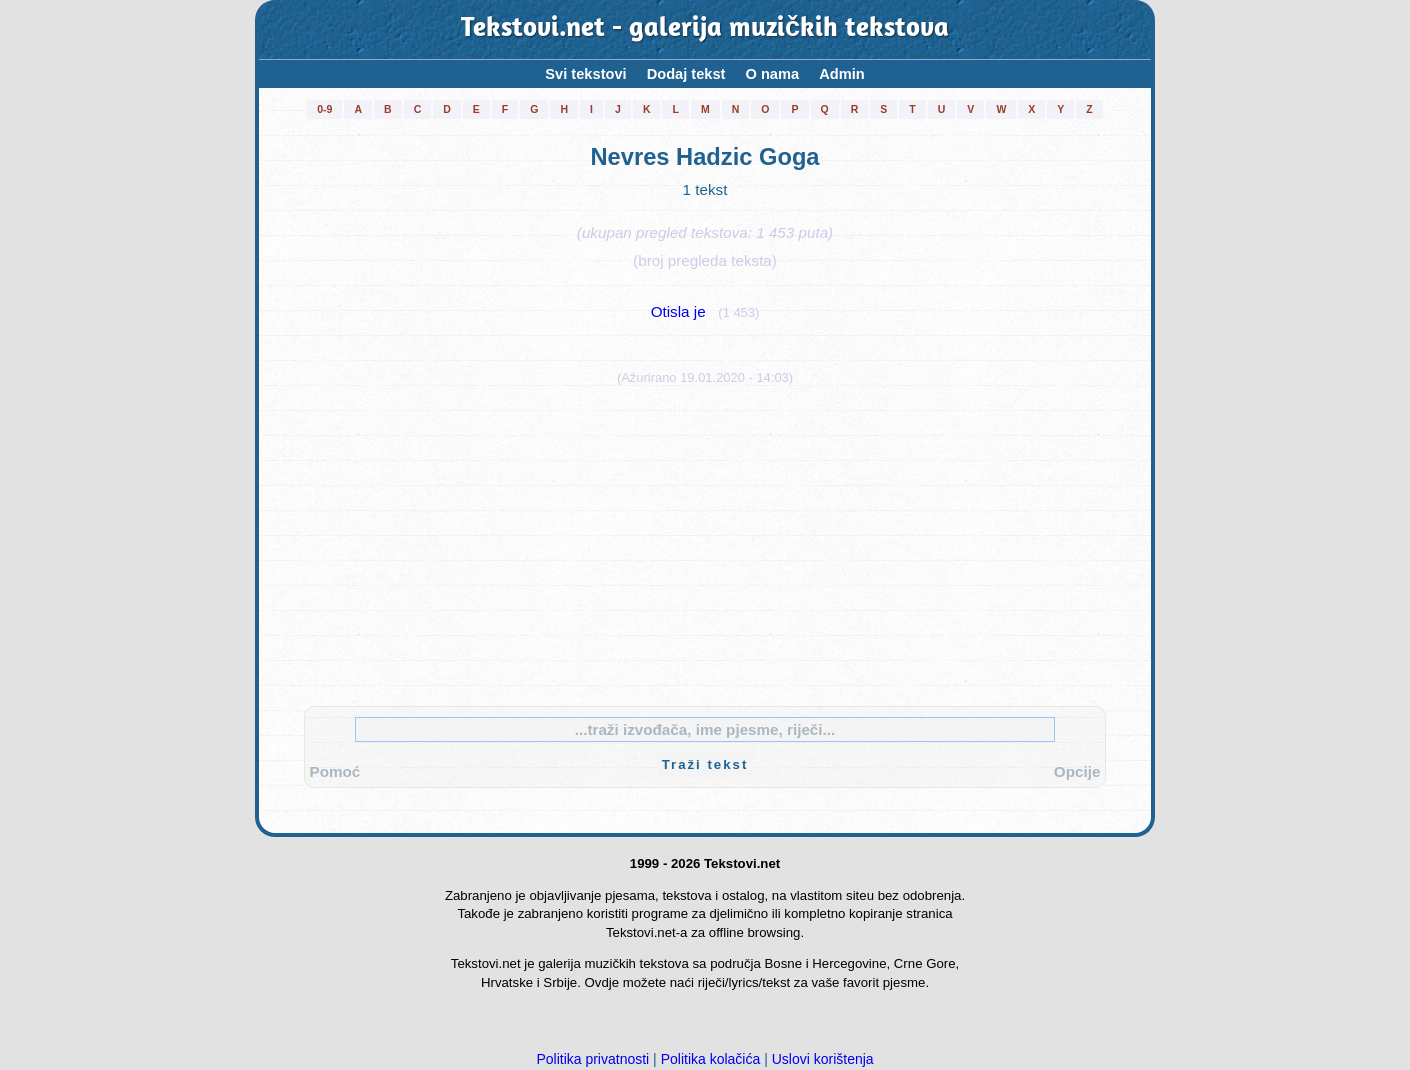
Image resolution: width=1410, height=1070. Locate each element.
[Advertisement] (705, 541)
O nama (772, 74)
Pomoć (335, 771)
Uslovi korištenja (823, 1059)
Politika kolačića (711, 1059)
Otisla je (678, 311)
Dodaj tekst (686, 74)
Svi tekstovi (585, 74)
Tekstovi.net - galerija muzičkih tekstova (705, 29)
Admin (842, 74)
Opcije (1077, 771)
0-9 (324, 109)
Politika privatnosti (592, 1059)
